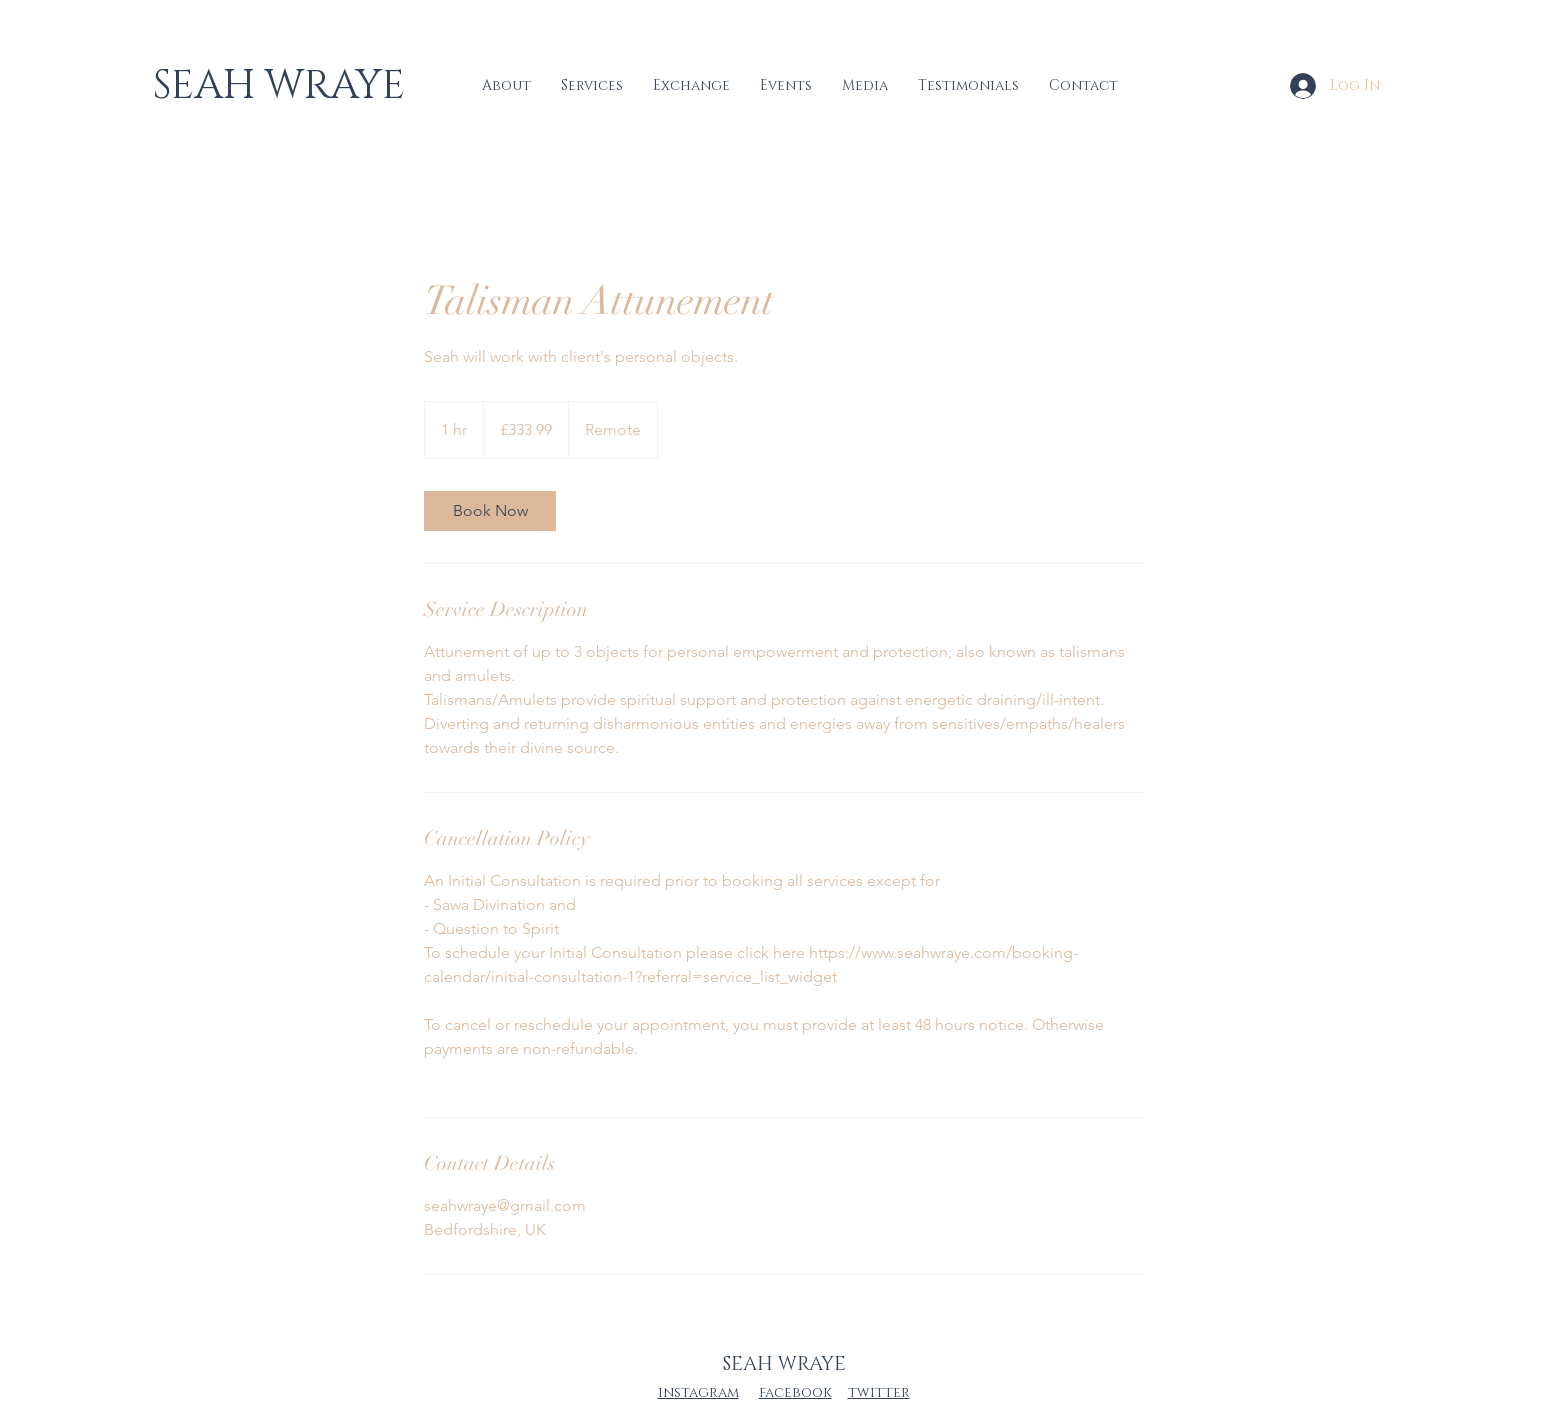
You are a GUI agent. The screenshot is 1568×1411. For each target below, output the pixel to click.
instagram (698, 1392)
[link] (490, 511)
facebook (795, 1392)
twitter (879, 1392)
